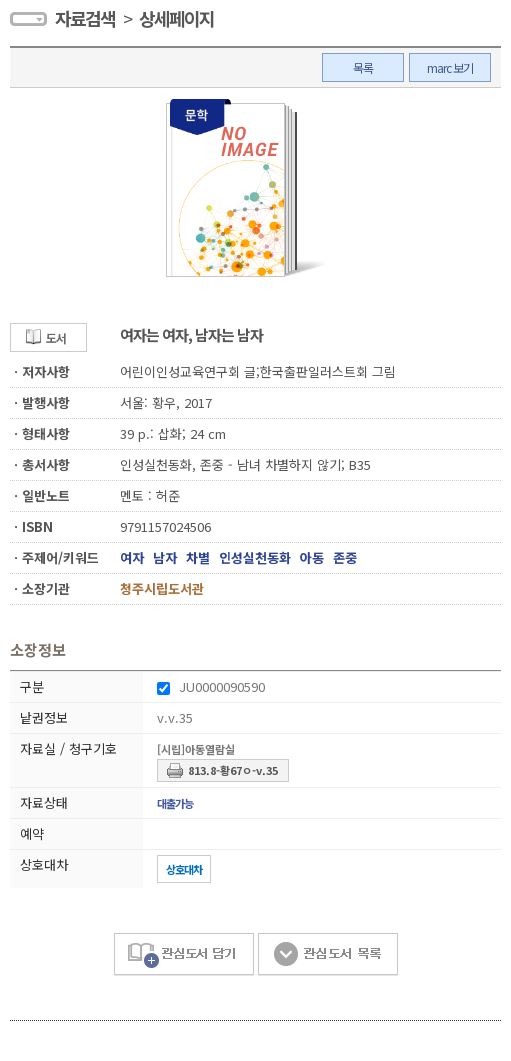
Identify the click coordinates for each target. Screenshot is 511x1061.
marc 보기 (450, 67)
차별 (198, 557)
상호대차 (184, 869)
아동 (312, 557)
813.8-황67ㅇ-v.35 (233, 770)
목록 (363, 67)
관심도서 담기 (184, 954)
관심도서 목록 (328, 954)
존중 (345, 557)
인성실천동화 (255, 557)
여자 (132, 557)
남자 (165, 557)
